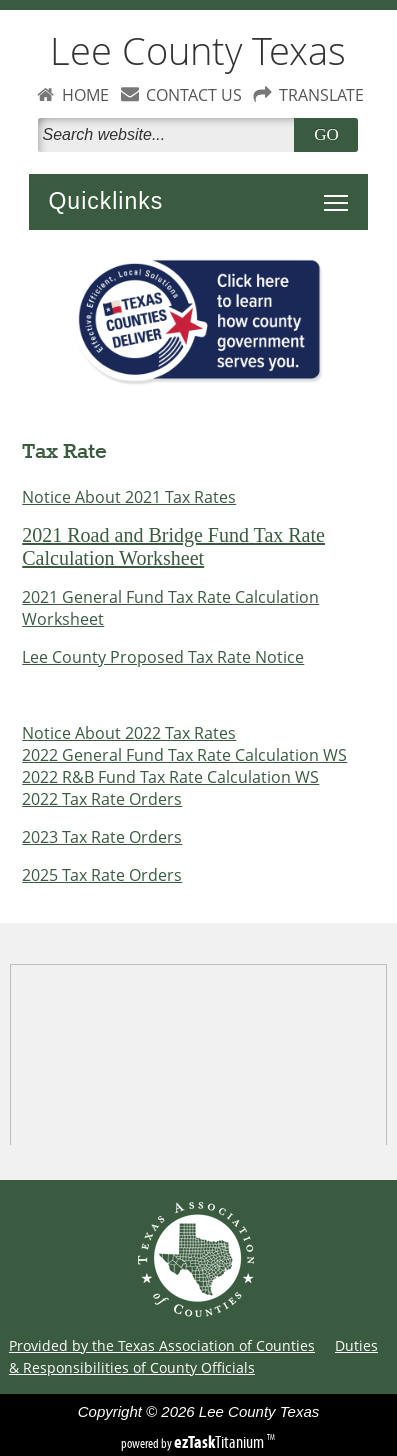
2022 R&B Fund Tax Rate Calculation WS (170, 777)
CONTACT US (194, 95)
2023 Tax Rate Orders (102, 837)
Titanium (220, 1442)
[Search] (170, 135)
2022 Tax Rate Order (98, 799)
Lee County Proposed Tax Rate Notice (163, 657)
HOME (85, 95)
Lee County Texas (198, 50)
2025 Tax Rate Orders (102, 875)
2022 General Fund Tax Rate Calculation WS (184, 755)
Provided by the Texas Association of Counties (162, 1345)
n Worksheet (154, 558)
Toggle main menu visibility (341, 192)
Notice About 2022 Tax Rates (129, 733)
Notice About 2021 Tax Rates (129, 497)
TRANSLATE (321, 95)
